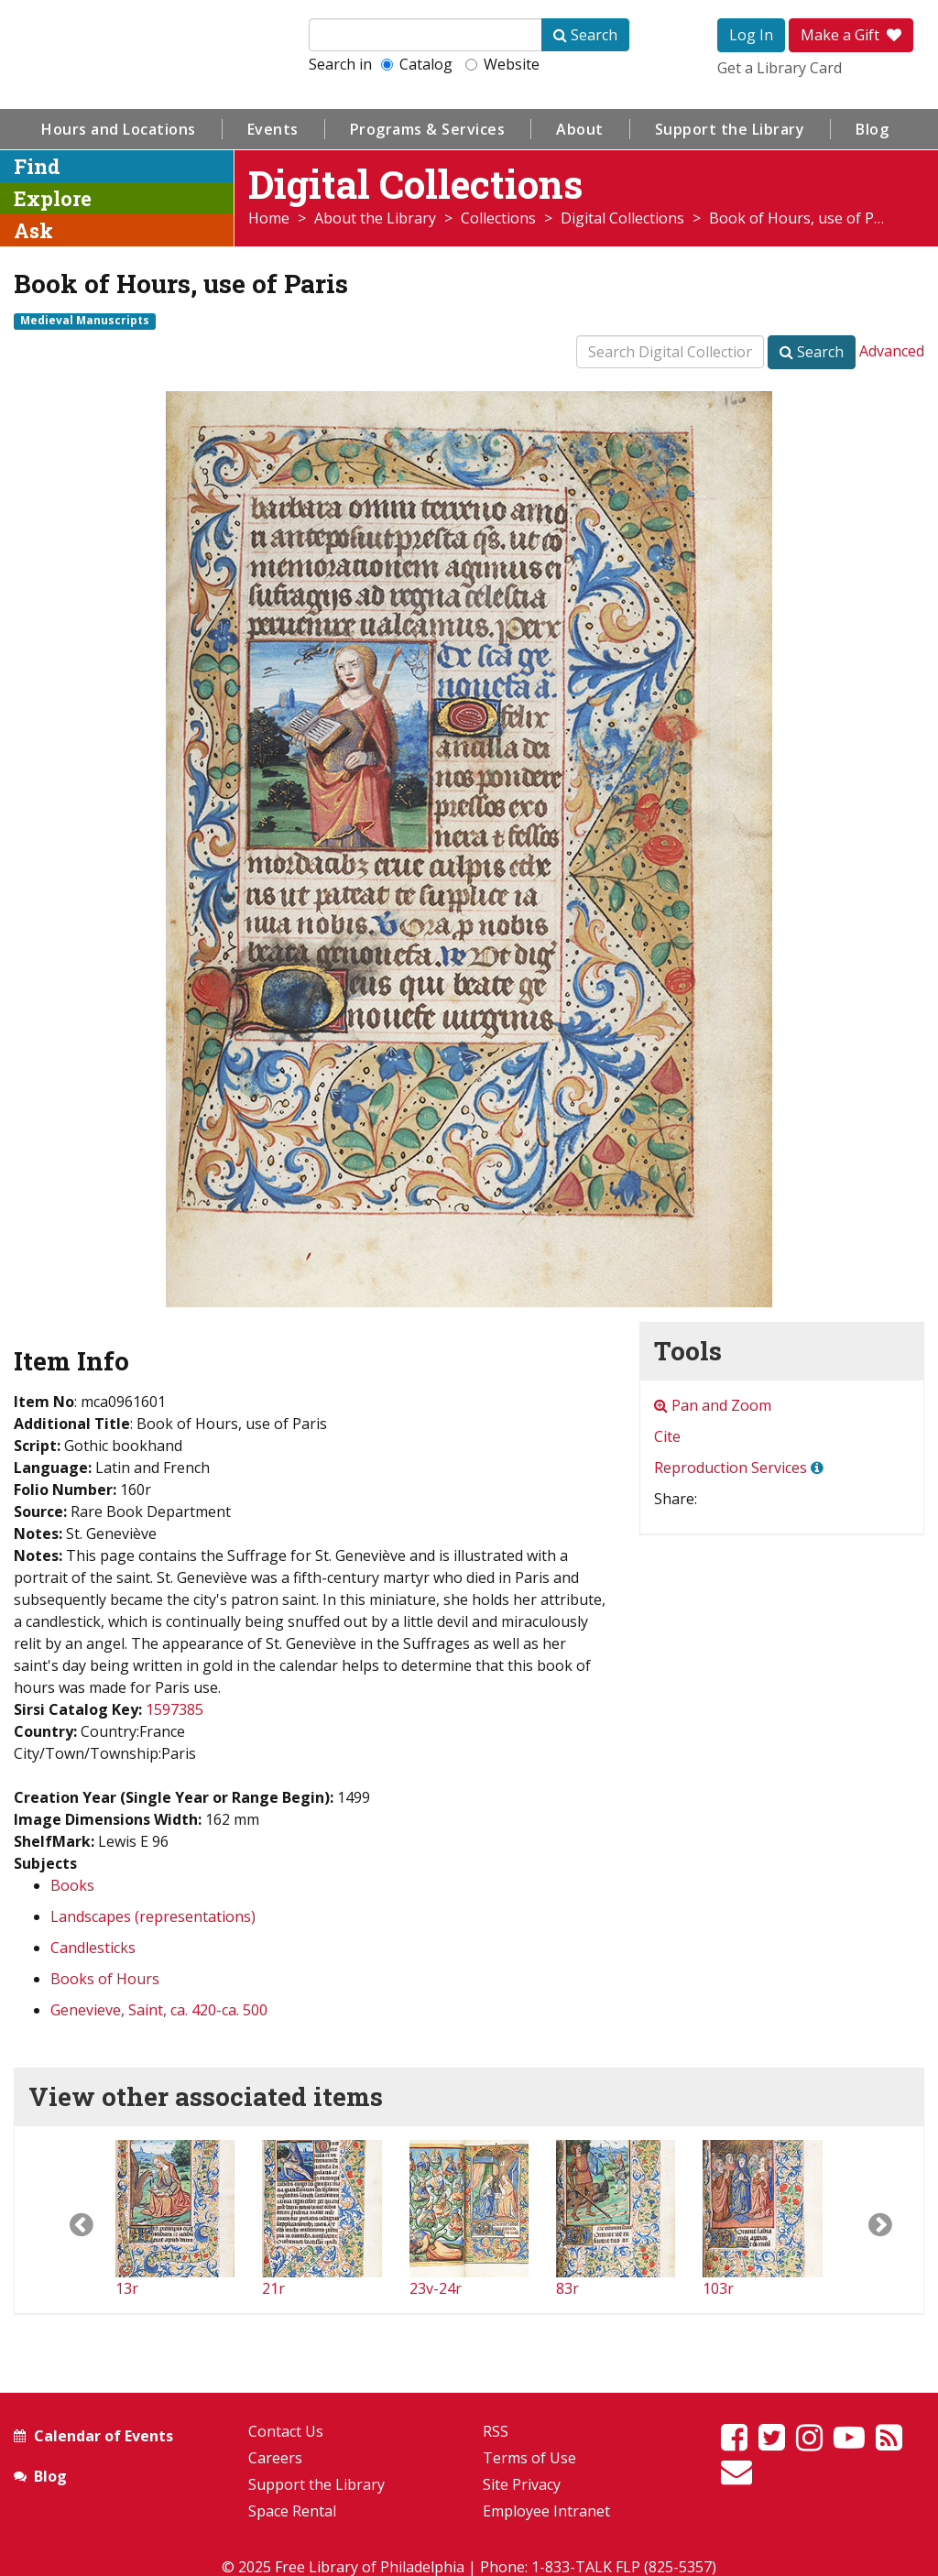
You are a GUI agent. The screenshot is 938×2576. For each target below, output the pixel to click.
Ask (33, 230)
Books (72, 1885)
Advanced (891, 351)
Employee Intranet (546, 2511)
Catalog (417, 64)
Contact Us (285, 2431)
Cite (667, 1436)
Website (502, 64)
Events (273, 129)
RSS (495, 2431)
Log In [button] (751, 35)
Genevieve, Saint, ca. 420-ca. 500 (158, 2010)
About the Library (375, 218)
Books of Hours (104, 1979)
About (580, 129)
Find (37, 166)
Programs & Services (428, 129)
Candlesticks (93, 1947)
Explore (53, 198)
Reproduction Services (730, 1467)
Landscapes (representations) (153, 1916)
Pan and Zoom (712, 1405)
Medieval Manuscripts (84, 320)
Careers (275, 2458)
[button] (65, 2219)
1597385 (174, 1709)
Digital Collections (622, 218)
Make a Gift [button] (851, 35)
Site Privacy (522, 2484)
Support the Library (730, 129)
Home (268, 218)
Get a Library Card (779, 68)
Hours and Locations (118, 129)
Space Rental (292, 2511)
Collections (498, 218)
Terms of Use (529, 2458)
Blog (872, 129)
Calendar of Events (103, 2436)
